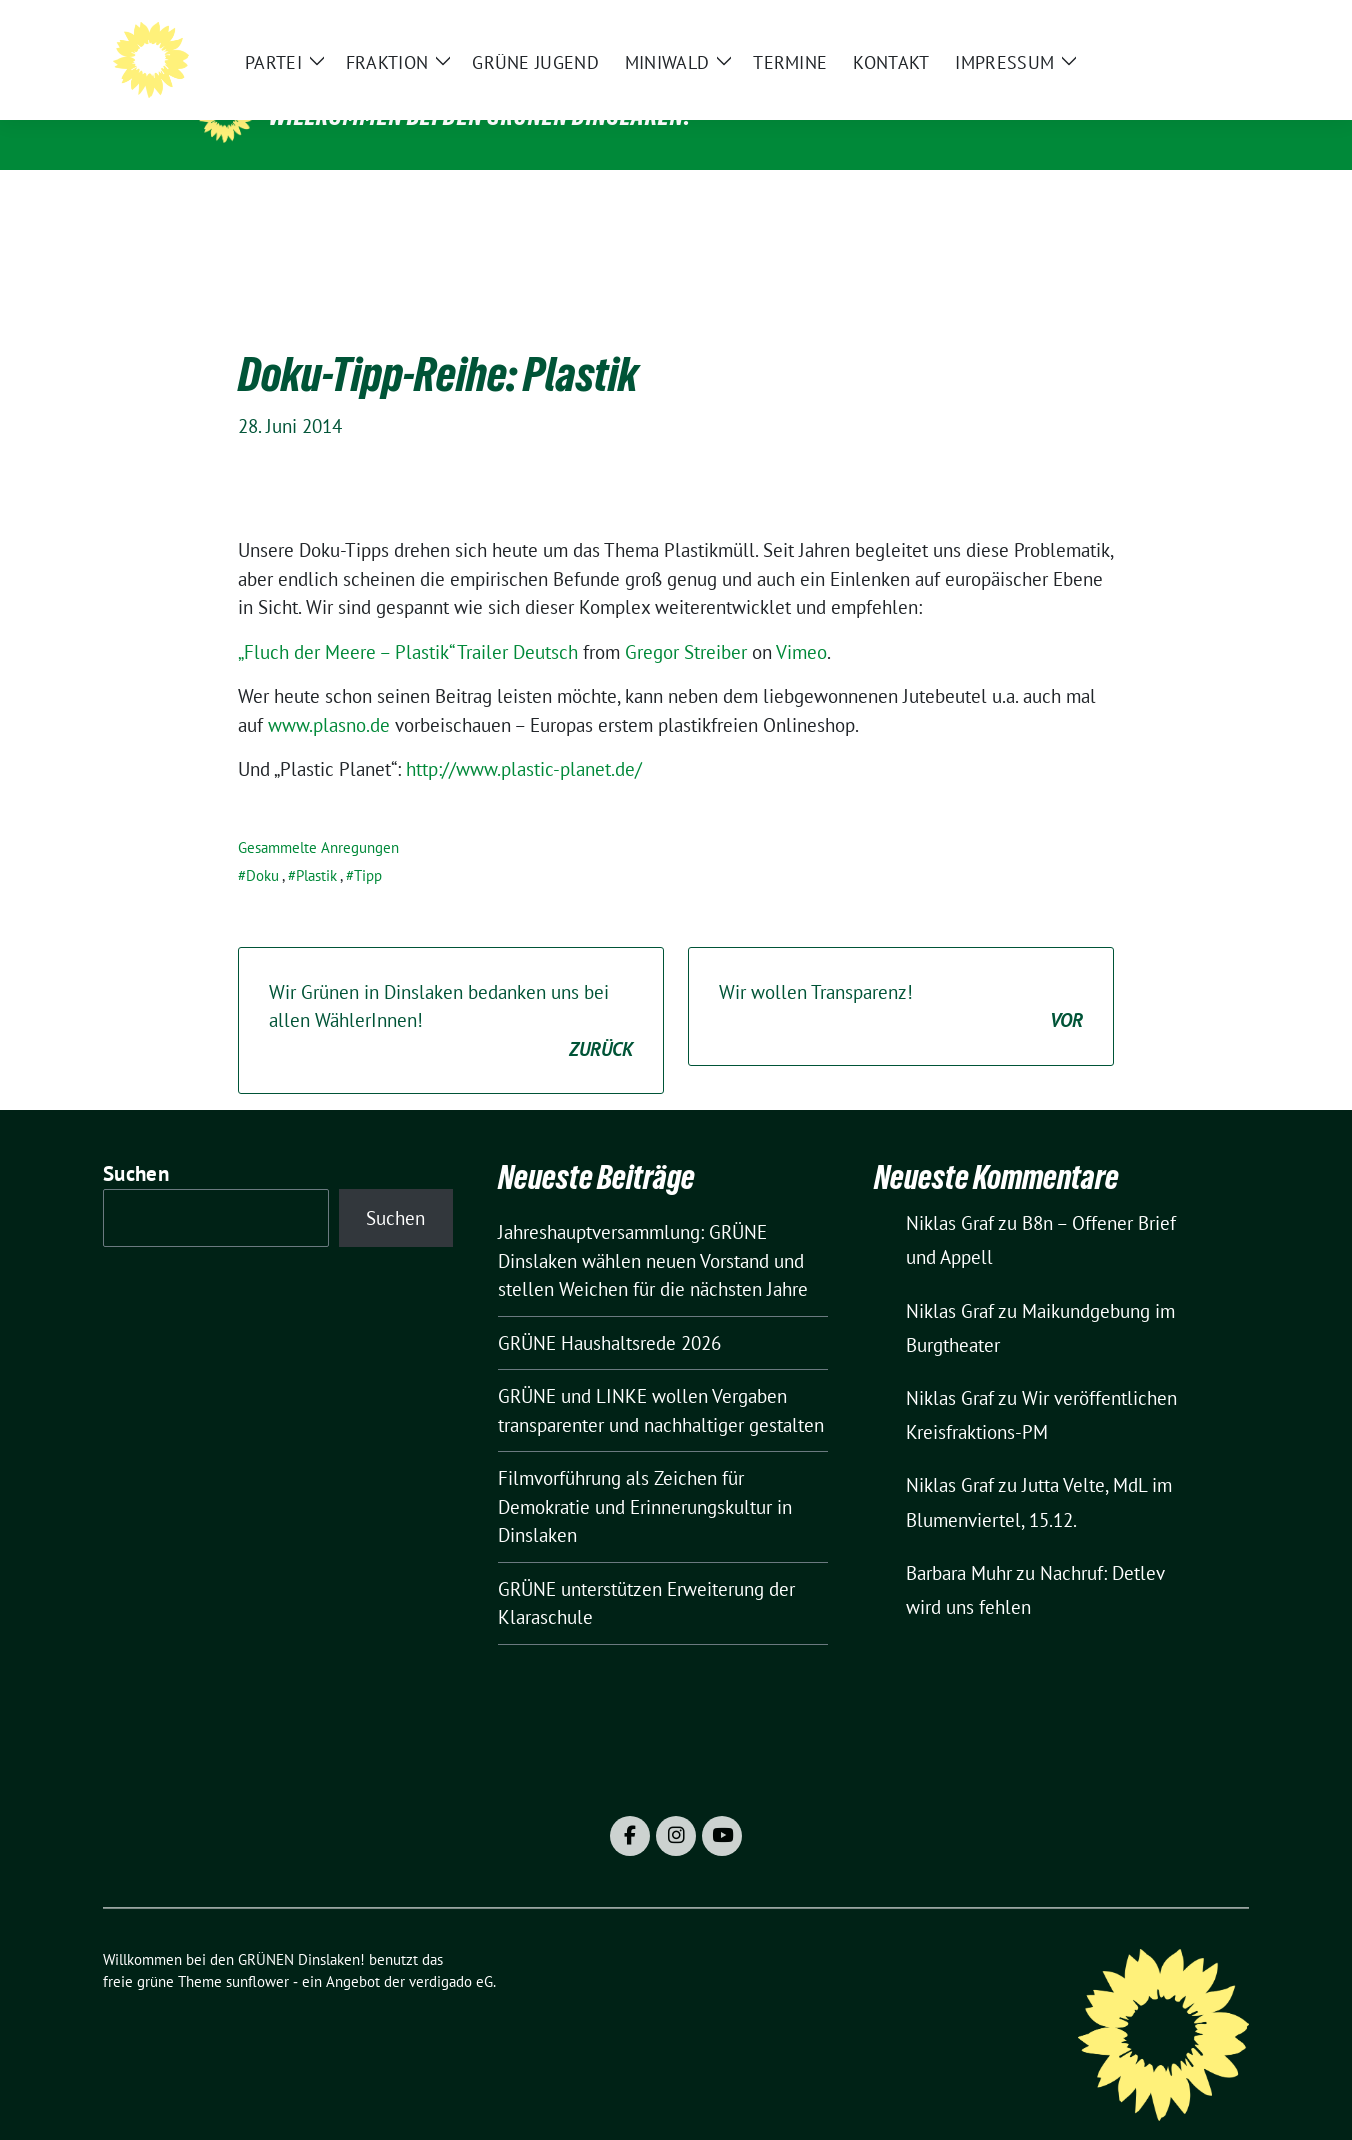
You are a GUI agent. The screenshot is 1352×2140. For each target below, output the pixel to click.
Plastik (316, 844)
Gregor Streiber (686, 621)
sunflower (257, 1950)
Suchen (136, 1142)
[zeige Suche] (1213, 30)
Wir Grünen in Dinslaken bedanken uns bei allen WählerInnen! (451, 991)
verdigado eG (451, 1950)
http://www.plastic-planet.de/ (524, 738)
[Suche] (1185, 30)
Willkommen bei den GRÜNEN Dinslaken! (480, 116)
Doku (262, 844)
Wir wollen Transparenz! (901, 976)
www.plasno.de (329, 694)
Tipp (368, 844)
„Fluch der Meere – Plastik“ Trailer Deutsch (408, 621)
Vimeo (801, 621)
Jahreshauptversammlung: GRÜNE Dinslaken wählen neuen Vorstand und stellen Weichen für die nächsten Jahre (653, 1229)
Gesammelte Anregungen (318, 816)
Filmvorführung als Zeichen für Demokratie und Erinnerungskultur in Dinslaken (645, 1475)
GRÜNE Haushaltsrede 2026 (609, 1312)
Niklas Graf (950, 1192)
